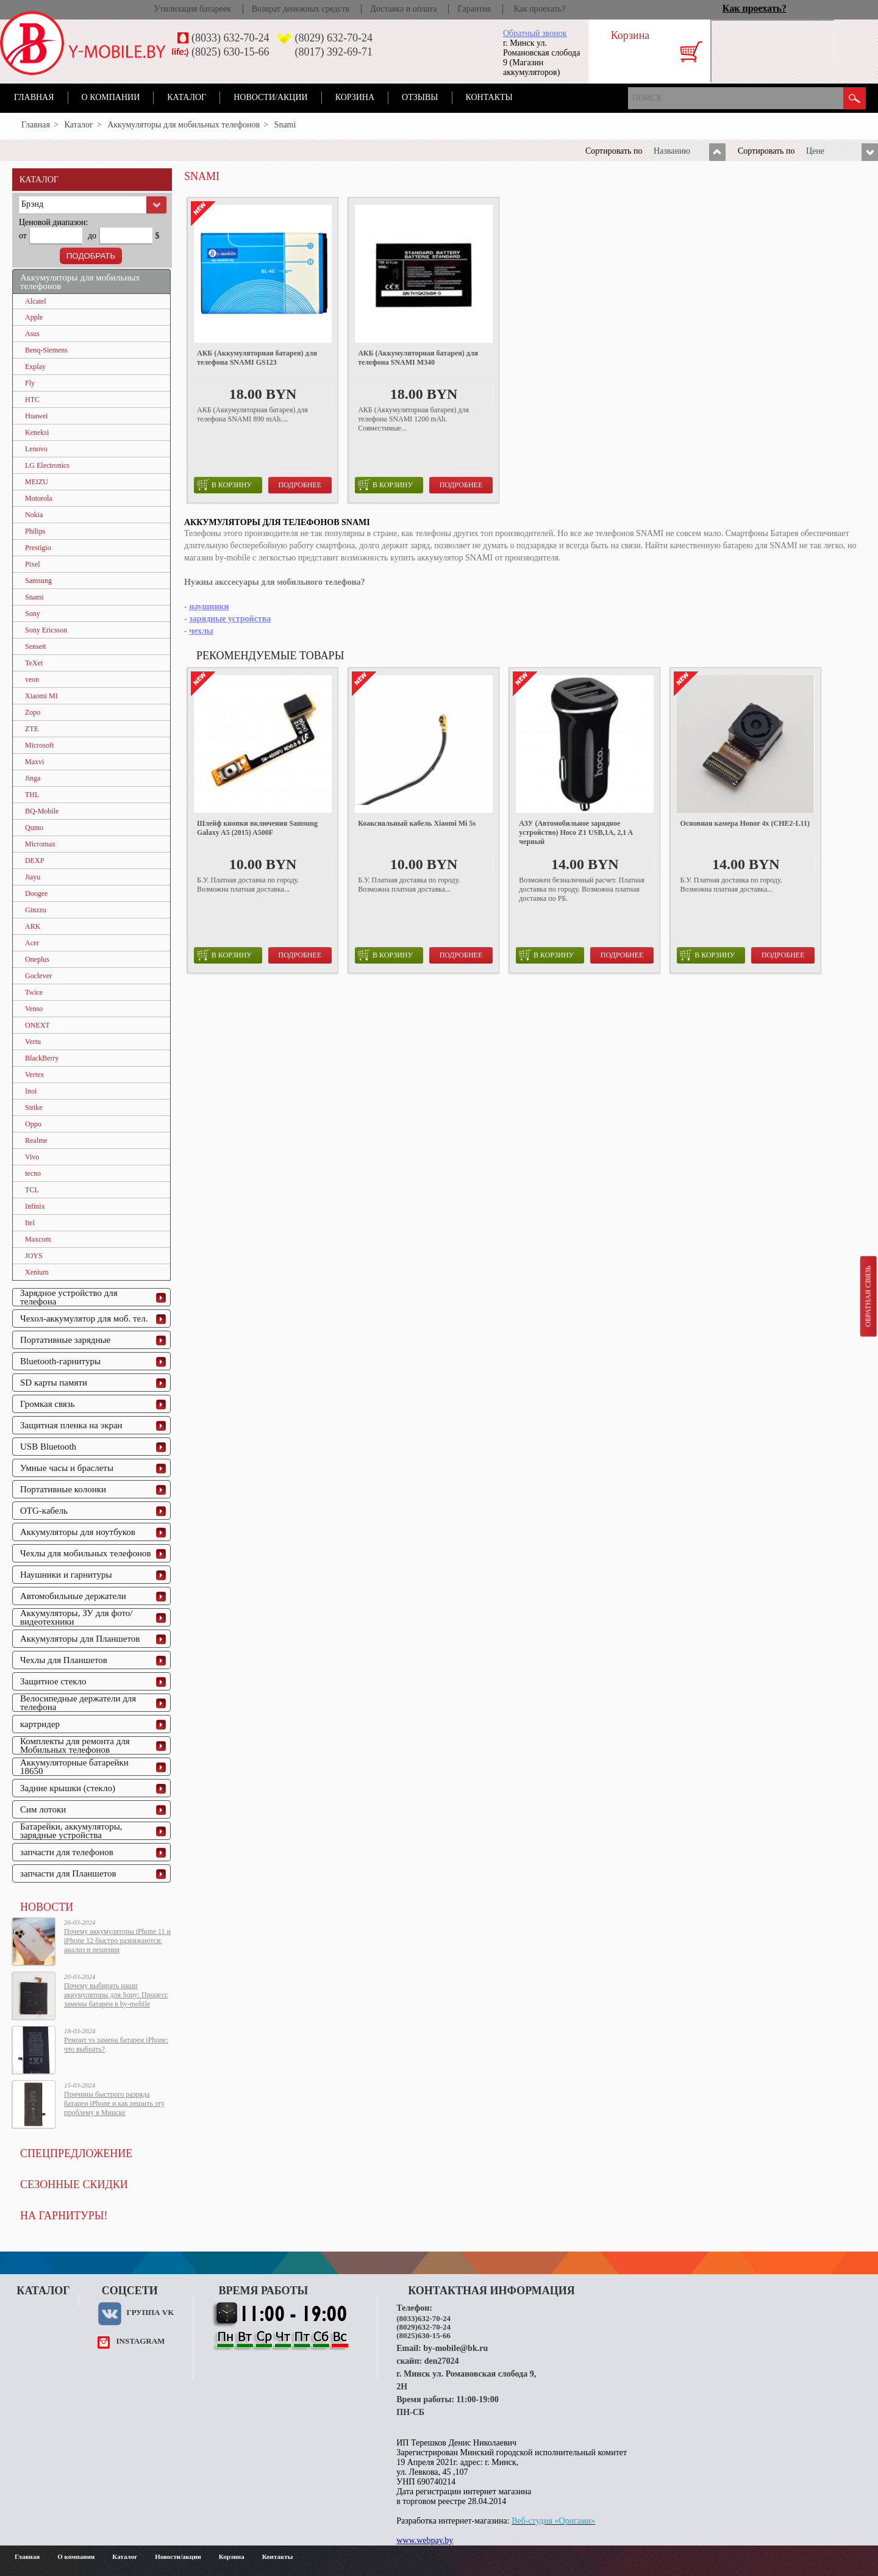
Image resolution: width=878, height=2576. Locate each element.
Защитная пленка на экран (71, 1425)
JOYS (34, 1255)
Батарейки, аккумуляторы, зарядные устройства (71, 1831)
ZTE (31, 728)
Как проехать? (540, 8)
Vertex (34, 1074)
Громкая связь (47, 1404)
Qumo (34, 827)
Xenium (37, 1272)
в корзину (224, 484)
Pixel (32, 564)
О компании (111, 97)
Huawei (36, 416)
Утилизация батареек (192, 8)
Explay (35, 366)
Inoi (31, 1091)
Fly (30, 383)
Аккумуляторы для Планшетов (80, 1639)
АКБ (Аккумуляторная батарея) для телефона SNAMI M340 (418, 358)
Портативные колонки (63, 1489)
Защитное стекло (53, 1681)
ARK (32, 926)
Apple (34, 317)
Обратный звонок (534, 33)
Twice (34, 992)
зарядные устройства (230, 618)
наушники (209, 606)
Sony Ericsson (46, 630)
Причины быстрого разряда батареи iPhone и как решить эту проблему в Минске (114, 2103)
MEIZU (36, 482)
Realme (36, 1140)
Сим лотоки (43, 1809)
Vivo (32, 1157)
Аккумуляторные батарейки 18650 (74, 1767)
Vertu (33, 1041)
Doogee (36, 893)
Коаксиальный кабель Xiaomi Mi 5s (417, 823)
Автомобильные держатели (73, 1596)
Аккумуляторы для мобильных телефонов (183, 124)
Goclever (38, 975)
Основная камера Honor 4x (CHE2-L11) (745, 823)
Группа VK (150, 2312)
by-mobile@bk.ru (455, 2348)
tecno (33, 1173)
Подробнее (300, 485)
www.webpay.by (424, 2540)
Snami (34, 597)
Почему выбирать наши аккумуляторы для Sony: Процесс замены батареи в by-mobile (116, 1994)
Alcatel (35, 301)
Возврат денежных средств (300, 8)
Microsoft (39, 745)
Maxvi (34, 761)
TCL (32, 1190)
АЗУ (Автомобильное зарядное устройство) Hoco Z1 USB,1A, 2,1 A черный (575, 832)
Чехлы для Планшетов (63, 1660)
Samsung (38, 580)
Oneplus (37, 959)
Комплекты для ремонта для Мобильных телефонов (75, 1745)
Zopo (32, 712)
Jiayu (32, 877)
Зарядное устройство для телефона (69, 1297)
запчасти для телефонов (66, 1852)
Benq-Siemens (46, 350)
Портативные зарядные (65, 1340)
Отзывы (420, 97)
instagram (140, 2340)
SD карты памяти (53, 1382)
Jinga (32, 778)
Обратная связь (867, 1295)
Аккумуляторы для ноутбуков (77, 1532)
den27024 (441, 2361)
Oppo (33, 1124)
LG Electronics (47, 465)
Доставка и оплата (403, 8)
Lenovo (36, 449)
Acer (32, 943)
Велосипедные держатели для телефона (78, 1703)
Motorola (38, 498)
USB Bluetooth (48, 1446)
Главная (34, 97)
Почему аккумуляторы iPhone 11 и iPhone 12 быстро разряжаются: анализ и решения (117, 1940)
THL (32, 794)
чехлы (201, 630)
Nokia (34, 514)
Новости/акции (271, 97)
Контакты (489, 97)
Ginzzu (35, 910)
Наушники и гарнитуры (66, 1575)
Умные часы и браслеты (66, 1468)
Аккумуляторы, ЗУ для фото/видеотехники (76, 1617)
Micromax (40, 844)
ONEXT (37, 1025)
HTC (32, 399)
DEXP (34, 860)
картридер (40, 1724)
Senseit (35, 646)
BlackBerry (42, 1058)
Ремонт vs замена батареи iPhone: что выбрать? (116, 2044)
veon (32, 679)
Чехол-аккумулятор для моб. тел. (84, 1318)
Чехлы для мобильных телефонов (85, 1553)
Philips (35, 531)
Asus (32, 333)
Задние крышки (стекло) (67, 1788)
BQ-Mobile (42, 811)
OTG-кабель (44, 1510)
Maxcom (38, 1239)
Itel (30, 1222)
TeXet (34, 663)
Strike (34, 1107)
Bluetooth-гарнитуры (60, 1361)
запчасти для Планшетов (68, 1873)
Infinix (35, 1206)
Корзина (354, 97)
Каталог (186, 97)
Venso (34, 1008)
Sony (32, 613)
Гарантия (474, 8)
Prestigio (38, 547)
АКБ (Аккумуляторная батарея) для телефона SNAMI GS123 (257, 358)
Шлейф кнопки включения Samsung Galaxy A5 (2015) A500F (257, 828)
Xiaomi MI (41, 696)
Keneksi (37, 432)
